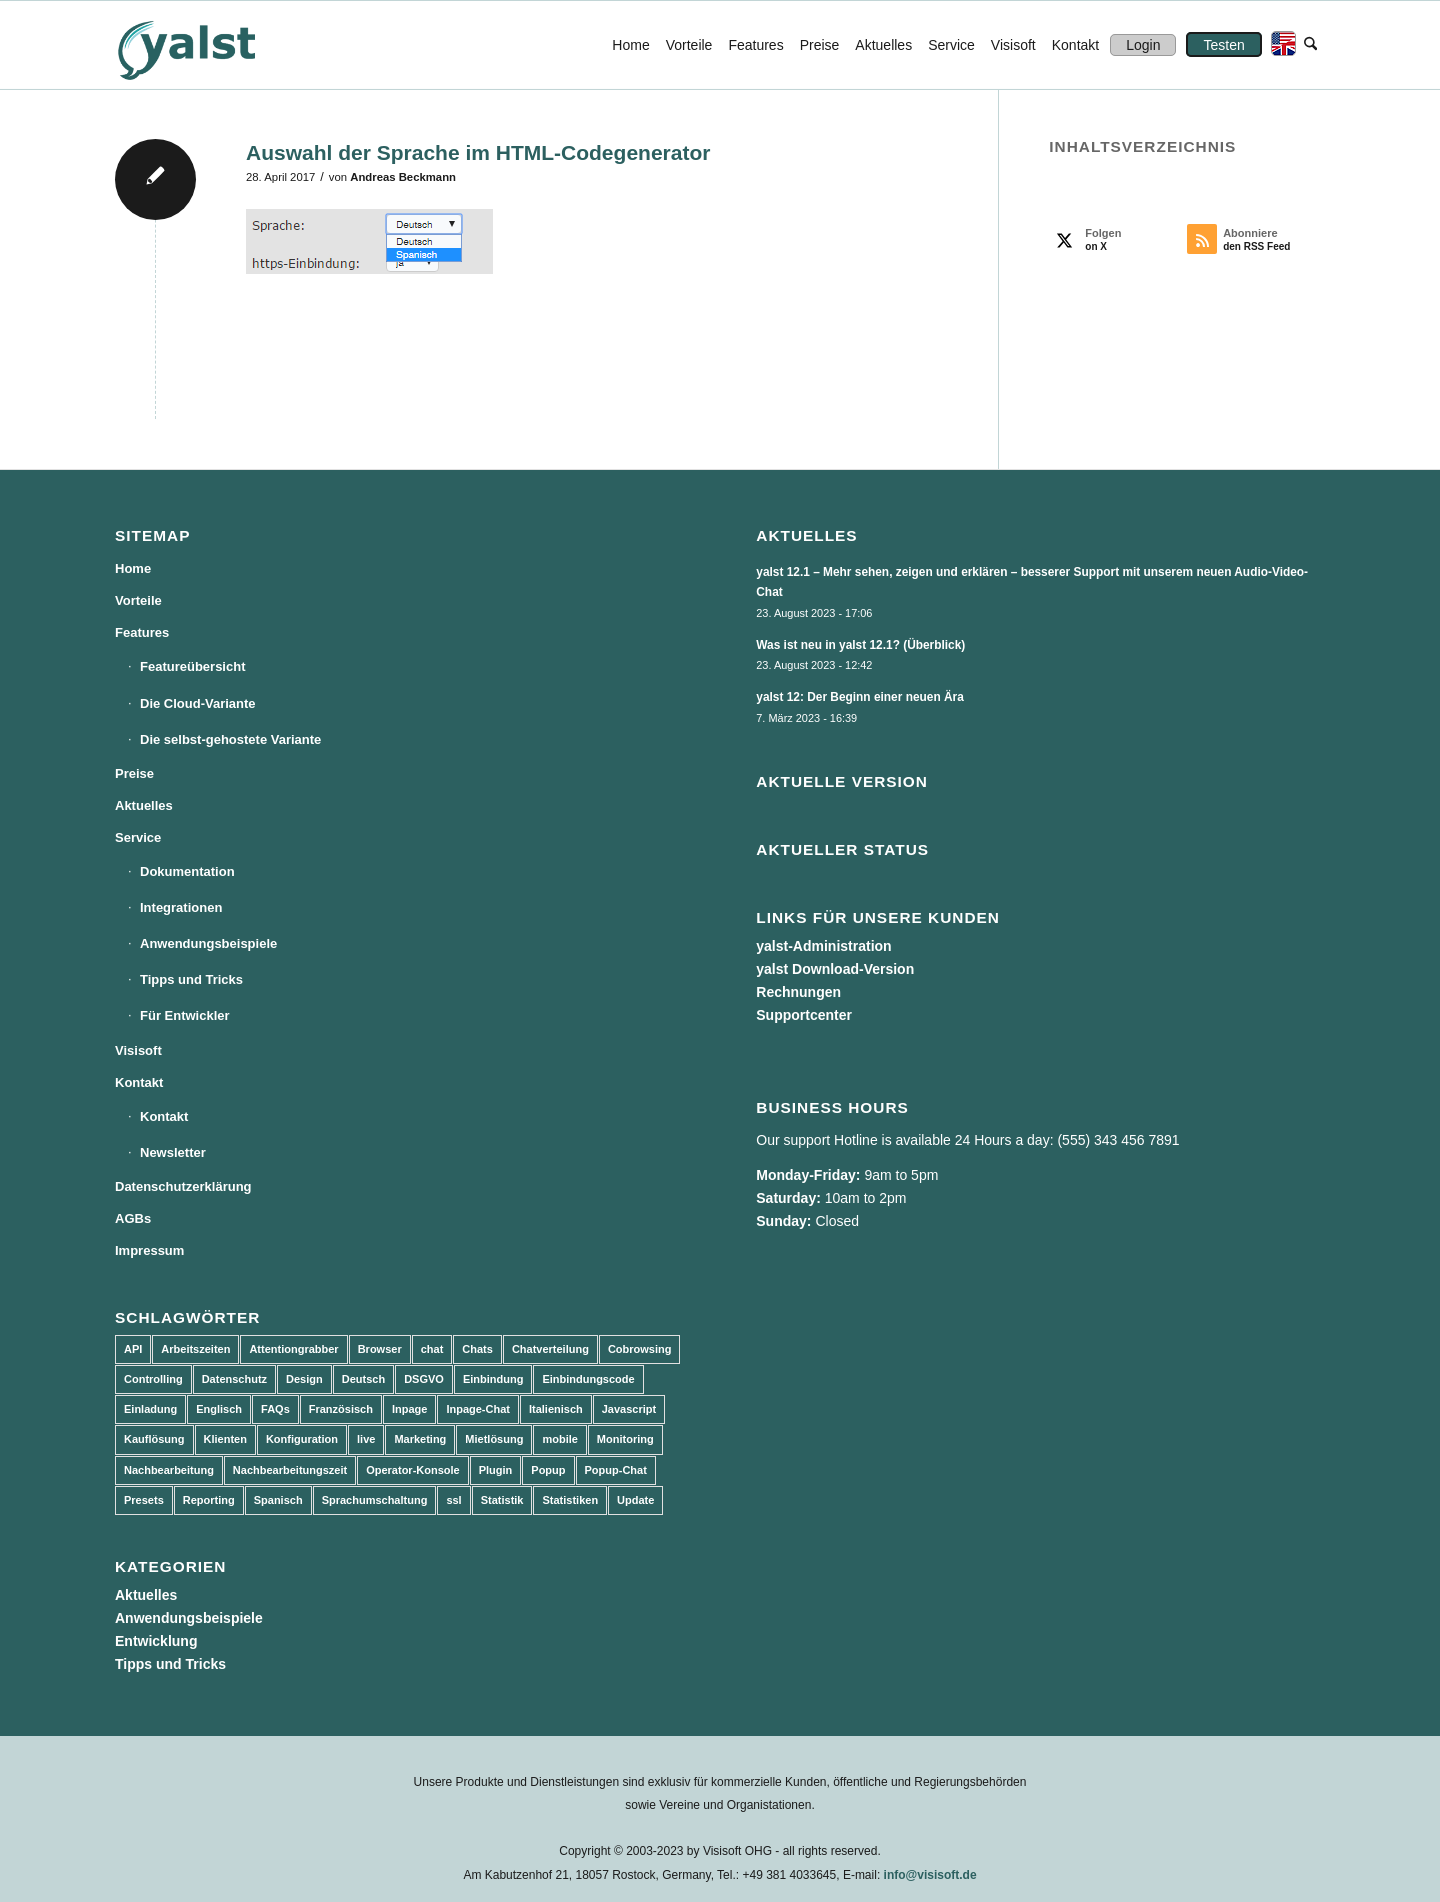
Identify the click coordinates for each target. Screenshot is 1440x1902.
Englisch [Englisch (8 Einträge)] (219, 1409)
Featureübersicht (192, 666)
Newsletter (173, 1152)
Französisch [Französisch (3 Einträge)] (341, 1409)
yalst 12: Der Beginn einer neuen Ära (860, 697)
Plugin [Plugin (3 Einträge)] (496, 1470)
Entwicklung (156, 1641)
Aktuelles (144, 805)
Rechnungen (798, 992)
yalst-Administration (823, 946)
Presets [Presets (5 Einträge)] (144, 1500)
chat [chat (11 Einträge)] (432, 1349)
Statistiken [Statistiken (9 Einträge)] (570, 1500)
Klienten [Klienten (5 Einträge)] (225, 1439)
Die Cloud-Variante (198, 703)
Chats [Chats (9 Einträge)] (477, 1349)
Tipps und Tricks (191, 979)
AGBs (133, 1218)
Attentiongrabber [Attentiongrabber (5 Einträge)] (293, 1349)
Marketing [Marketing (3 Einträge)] (420, 1439)
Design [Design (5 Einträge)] (304, 1379)
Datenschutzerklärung (183, 1186)
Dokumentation (187, 871)
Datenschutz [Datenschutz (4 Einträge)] (234, 1379)
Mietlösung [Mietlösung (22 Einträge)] (494, 1439)
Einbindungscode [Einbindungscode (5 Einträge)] (588, 1379)
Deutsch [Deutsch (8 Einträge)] (363, 1379)
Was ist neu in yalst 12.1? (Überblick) (860, 645)
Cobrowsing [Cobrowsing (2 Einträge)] (640, 1349)
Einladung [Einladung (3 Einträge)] (150, 1409)
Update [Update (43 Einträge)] (635, 1500)
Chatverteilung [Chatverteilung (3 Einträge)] (550, 1349)
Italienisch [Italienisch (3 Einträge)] (556, 1409)
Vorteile (138, 600)
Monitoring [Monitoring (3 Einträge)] (625, 1439)
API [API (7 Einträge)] (133, 1349)
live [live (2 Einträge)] (366, 1439)
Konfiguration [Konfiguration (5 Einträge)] (302, 1439)
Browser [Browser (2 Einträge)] (380, 1349)
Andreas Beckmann (403, 177)
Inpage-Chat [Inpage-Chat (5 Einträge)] (478, 1409)
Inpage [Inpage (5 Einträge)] (409, 1409)
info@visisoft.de (930, 1875)
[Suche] (1310, 45)
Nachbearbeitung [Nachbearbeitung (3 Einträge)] (169, 1470)
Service (138, 837)
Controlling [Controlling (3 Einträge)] (153, 1379)
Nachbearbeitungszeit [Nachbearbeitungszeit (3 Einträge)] (290, 1470)
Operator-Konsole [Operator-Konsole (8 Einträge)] (413, 1470)
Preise (134, 773)
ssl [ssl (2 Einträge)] (453, 1500)
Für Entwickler (185, 1015)
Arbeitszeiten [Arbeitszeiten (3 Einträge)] (195, 1349)
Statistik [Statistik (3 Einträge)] (502, 1500)
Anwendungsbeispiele (208, 943)
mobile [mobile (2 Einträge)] (559, 1439)
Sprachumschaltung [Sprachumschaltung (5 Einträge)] (375, 1500)
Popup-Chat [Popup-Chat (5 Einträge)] (616, 1470)
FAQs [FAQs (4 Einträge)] (275, 1409)
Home (133, 568)
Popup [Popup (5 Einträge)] (548, 1470)
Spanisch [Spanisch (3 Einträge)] (278, 1500)
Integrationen (181, 907)
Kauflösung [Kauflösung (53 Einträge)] (154, 1439)
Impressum (149, 1250)
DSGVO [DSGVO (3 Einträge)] (424, 1379)
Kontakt (139, 1082)
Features (142, 632)
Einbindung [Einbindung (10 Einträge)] (493, 1379)
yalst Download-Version (835, 969)
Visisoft (138, 1050)
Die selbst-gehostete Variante (230, 739)
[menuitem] (630, 45)
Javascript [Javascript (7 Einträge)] (629, 1409)
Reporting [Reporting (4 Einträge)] (209, 1500)
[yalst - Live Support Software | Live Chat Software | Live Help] (211, 45)
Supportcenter (804, 1015)
